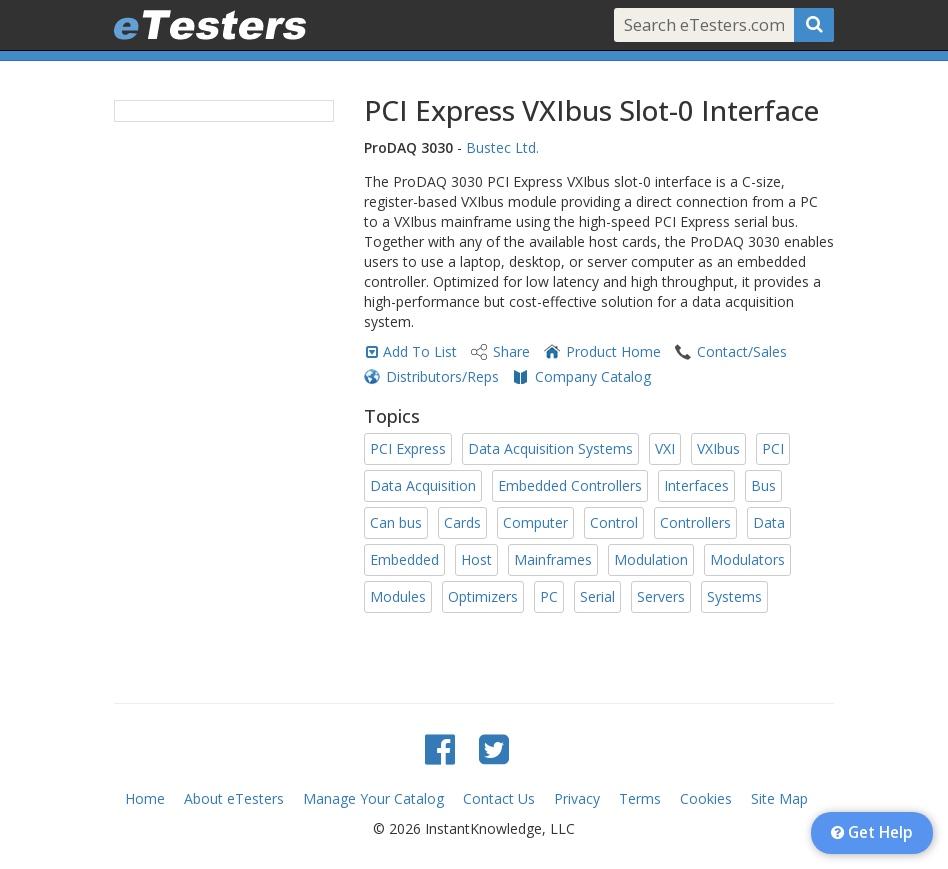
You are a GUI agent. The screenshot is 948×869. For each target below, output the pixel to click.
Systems (734, 596)
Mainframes (553, 559)
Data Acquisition (423, 485)
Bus (763, 485)
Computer (535, 522)
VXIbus (718, 448)
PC (549, 596)
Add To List (420, 351)
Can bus (396, 522)
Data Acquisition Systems (550, 448)
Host (476, 559)
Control (614, 522)
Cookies (706, 798)
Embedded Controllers (570, 485)
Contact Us (499, 798)
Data (769, 522)
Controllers (695, 522)
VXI (665, 448)
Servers (661, 596)
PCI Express (408, 448)
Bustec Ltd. (502, 147)
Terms (640, 798)
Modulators (747, 559)
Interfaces (696, 485)
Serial (597, 596)
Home (145, 798)
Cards (462, 522)
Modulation (651, 559)
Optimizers (483, 596)
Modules (398, 596)
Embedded (404, 559)
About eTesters (234, 798)
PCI (773, 448)
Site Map (779, 798)
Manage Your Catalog (373, 798)
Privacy (577, 798)
